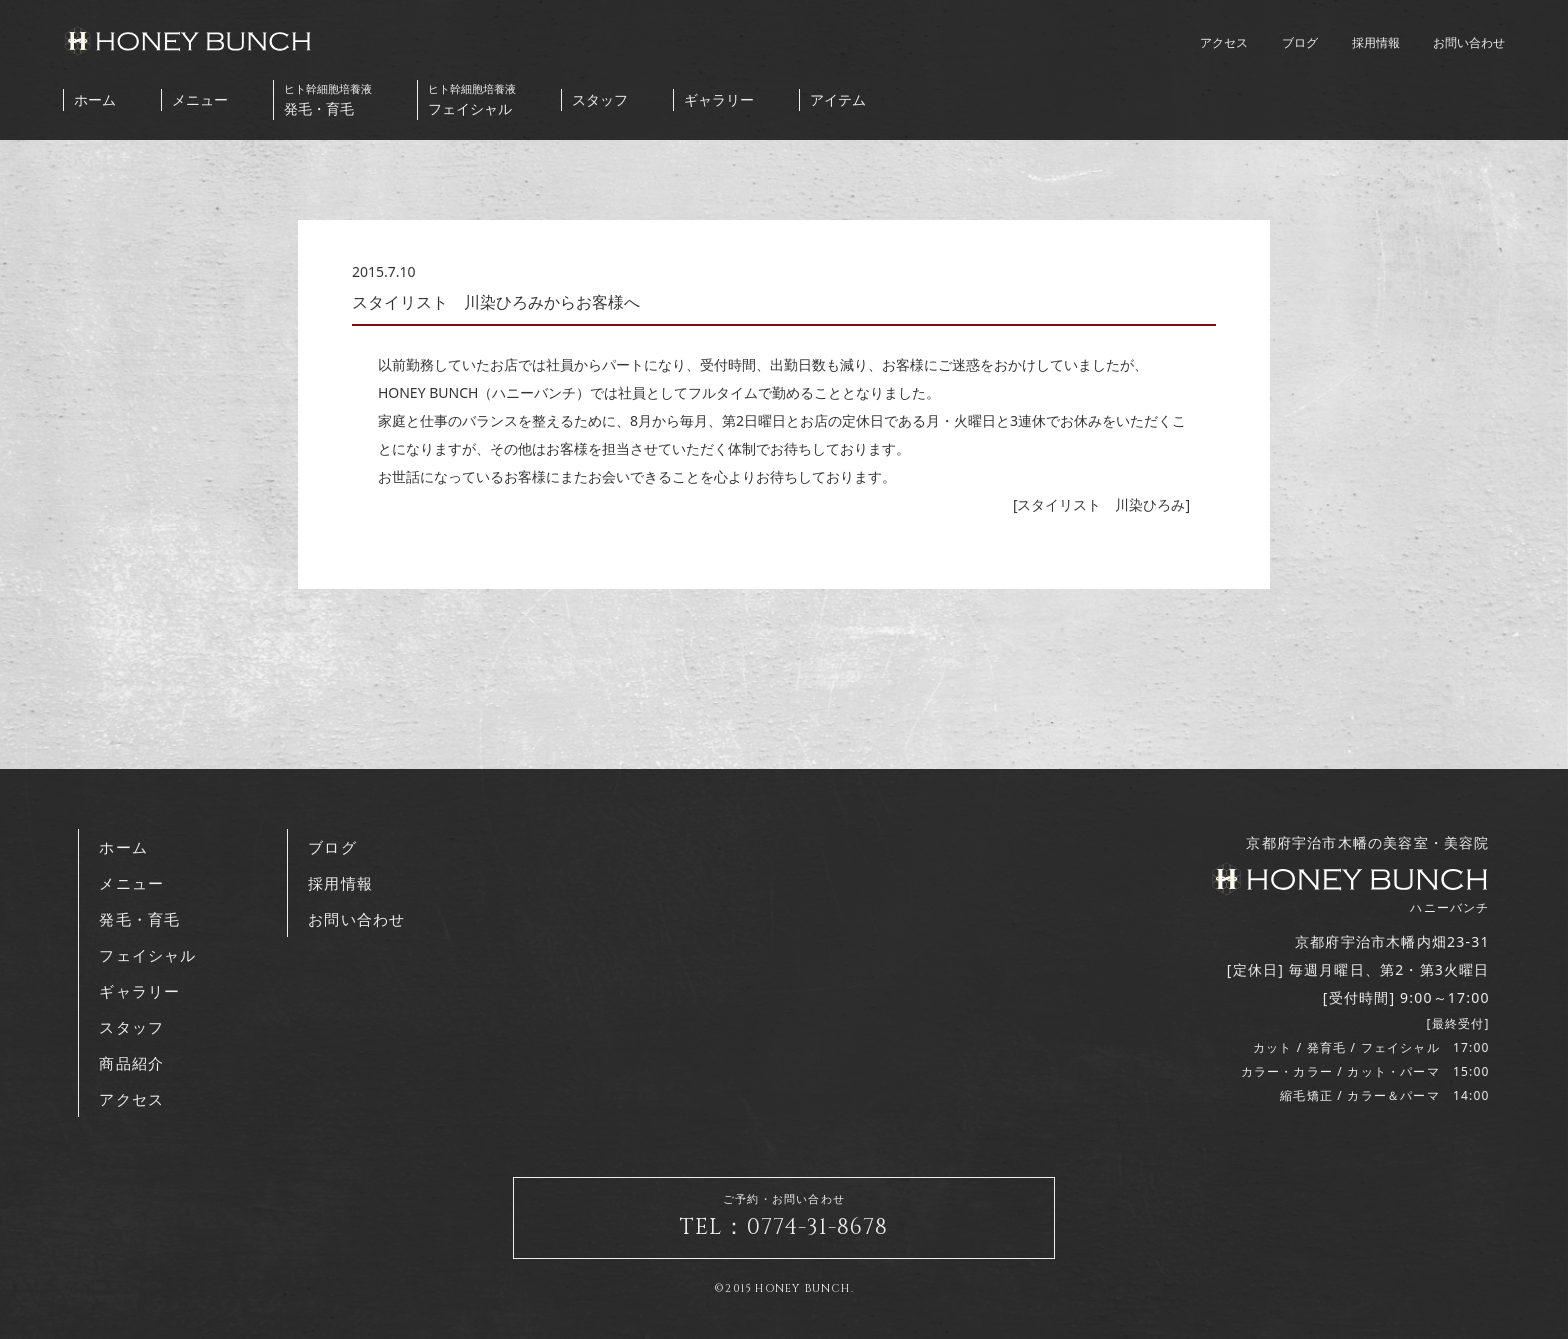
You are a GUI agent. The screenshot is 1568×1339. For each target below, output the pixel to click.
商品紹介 (131, 1063)
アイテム (838, 99)
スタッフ (600, 99)
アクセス (1224, 42)
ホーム (95, 99)
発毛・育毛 (328, 99)
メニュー (200, 99)
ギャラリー (719, 99)
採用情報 (1376, 42)
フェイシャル (472, 99)
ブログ (1300, 42)
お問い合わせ (1469, 42)
